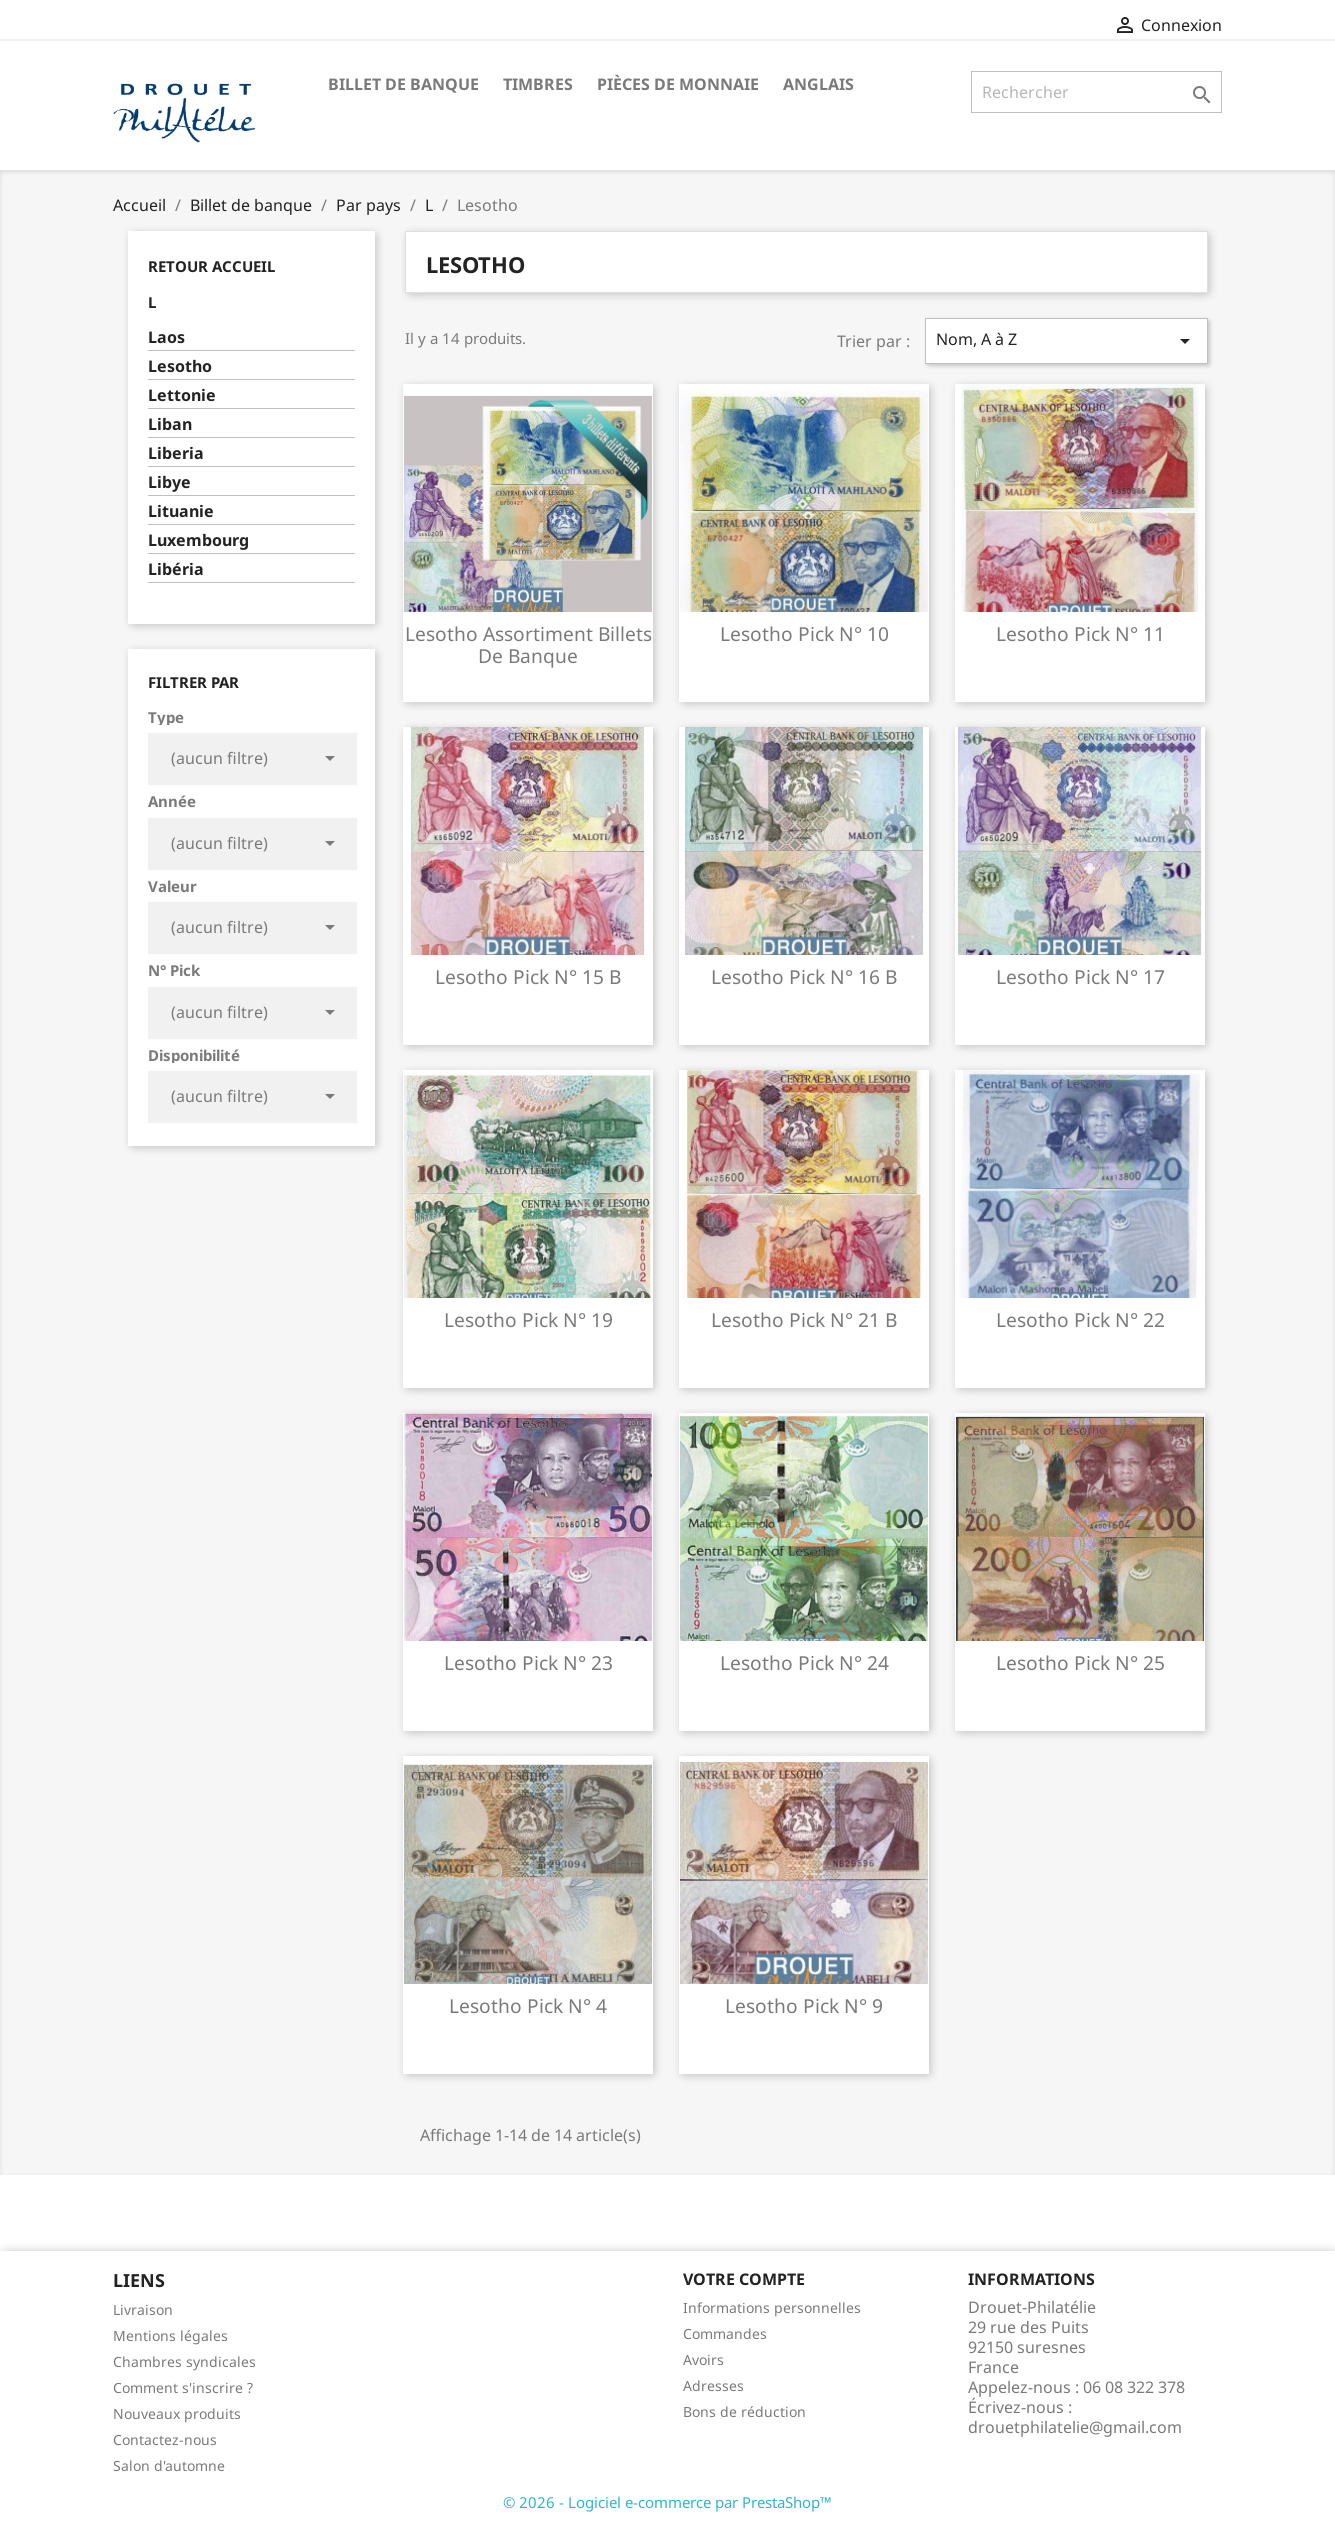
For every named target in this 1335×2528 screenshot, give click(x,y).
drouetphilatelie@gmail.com (1075, 2427)
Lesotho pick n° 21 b (804, 1319)
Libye (169, 482)
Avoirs (703, 2359)
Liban (170, 424)
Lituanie (181, 511)
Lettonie (182, 395)
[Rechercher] (1096, 92)
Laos (166, 337)
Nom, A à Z (1066, 340)
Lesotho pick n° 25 (1080, 1662)
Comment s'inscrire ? (183, 2387)
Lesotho (180, 366)
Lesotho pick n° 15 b (528, 976)
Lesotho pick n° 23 (528, 1662)
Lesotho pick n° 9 (804, 2005)
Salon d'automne (169, 2465)
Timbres (538, 84)
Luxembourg (198, 540)
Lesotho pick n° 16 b (804, 976)
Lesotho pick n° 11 (1080, 633)
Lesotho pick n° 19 (528, 1319)
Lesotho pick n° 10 (804, 633)
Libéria (176, 569)
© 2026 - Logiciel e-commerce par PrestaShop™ (667, 2502)
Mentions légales (170, 2335)
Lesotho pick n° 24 (804, 1662)
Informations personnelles (772, 2307)
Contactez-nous (165, 2439)
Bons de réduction (744, 2411)
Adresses (713, 2385)
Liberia (176, 453)
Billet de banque (403, 84)
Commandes (725, 2333)
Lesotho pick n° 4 (528, 2005)
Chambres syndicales (184, 2361)
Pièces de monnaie (678, 84)
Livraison (143, 2309)
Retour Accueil (211, 266)
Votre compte (744, 2279)
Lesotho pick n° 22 (1080, 1319)
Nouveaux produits (177, 2413)
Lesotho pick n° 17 (1080, 976)
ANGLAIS (818, 84)
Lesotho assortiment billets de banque (528, 644)
